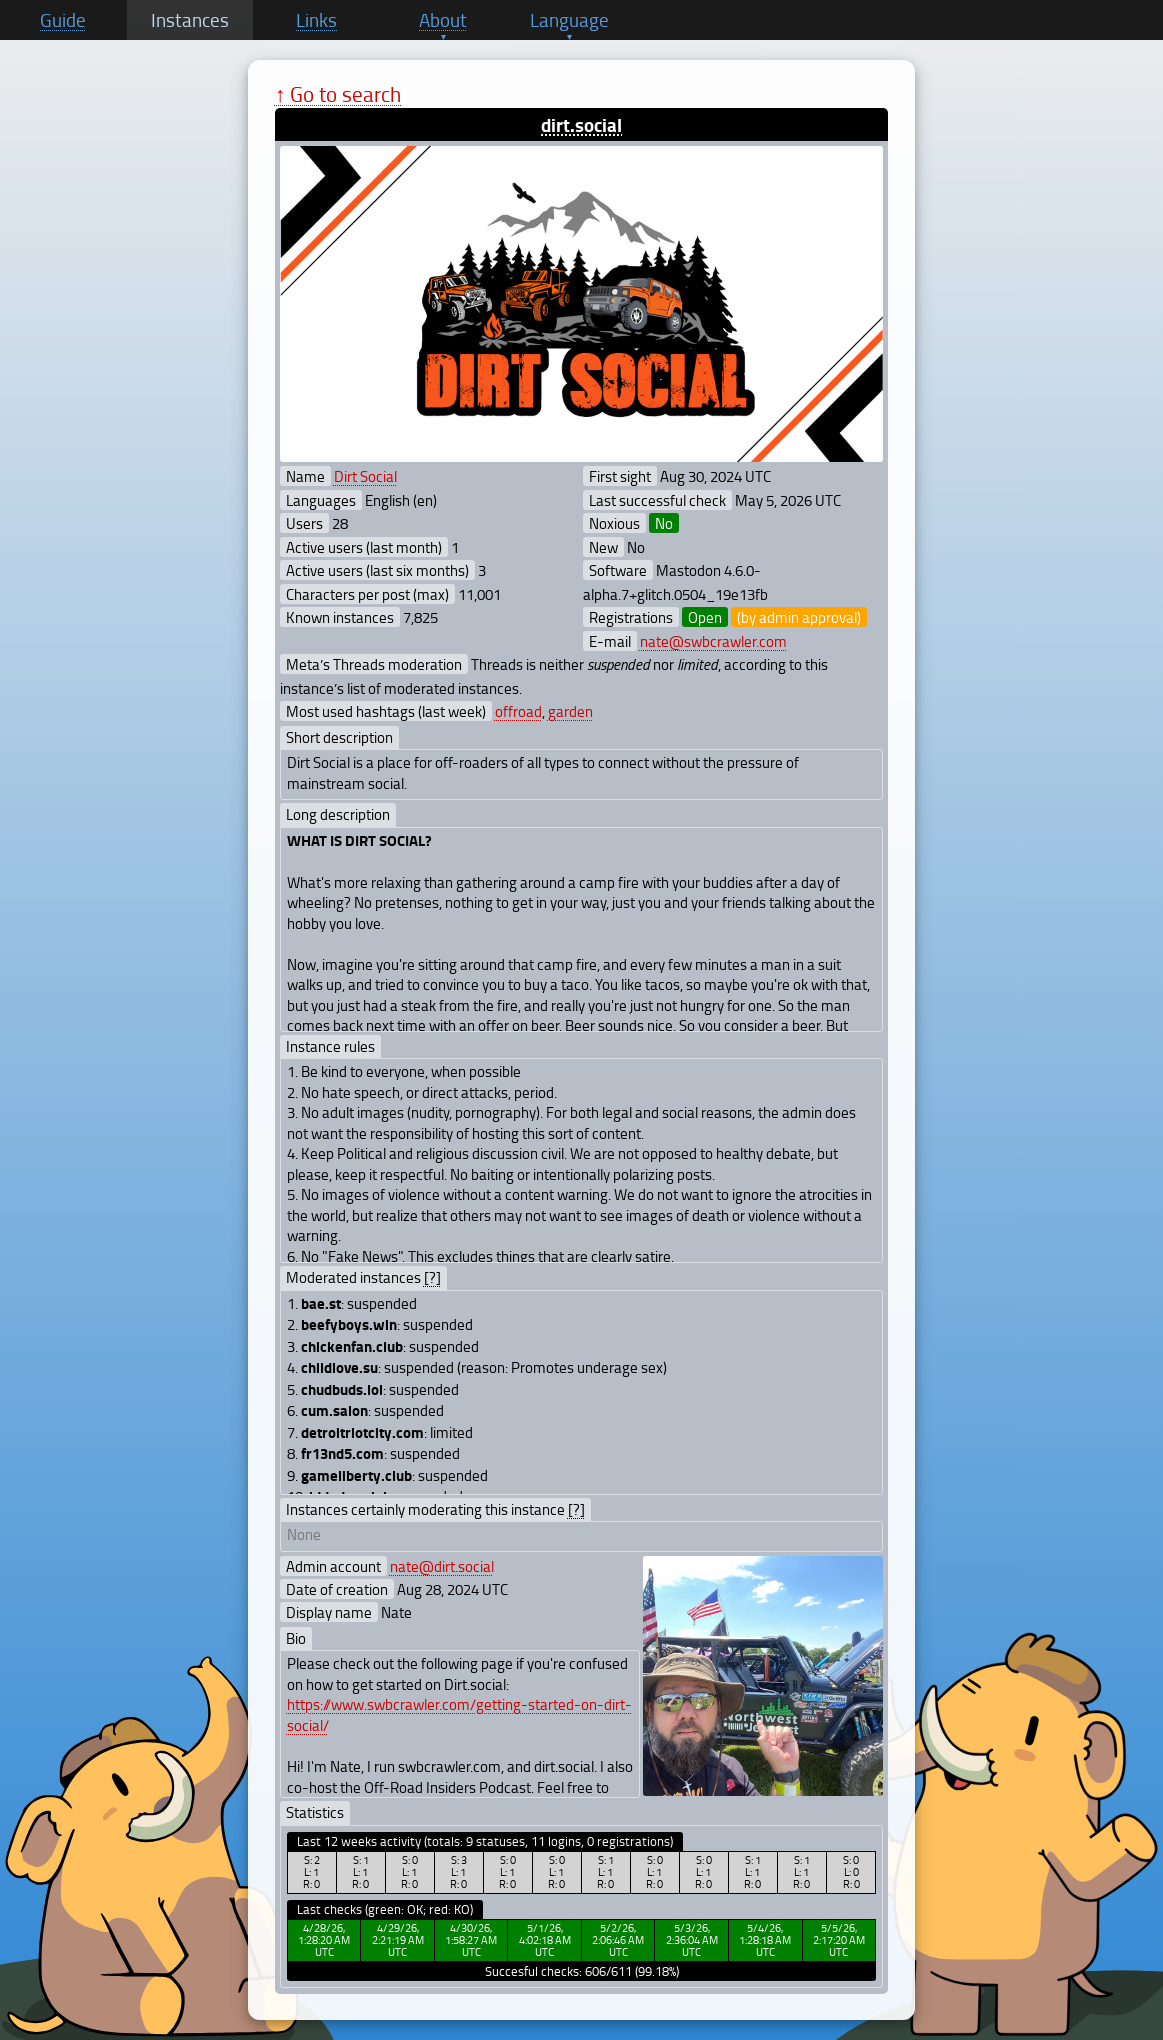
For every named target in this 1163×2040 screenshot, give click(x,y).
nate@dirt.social (442, 1566)
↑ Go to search (338, 93)
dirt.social (581, 124)
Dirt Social (365, 476)
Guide (63, 20)
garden (570, 711)
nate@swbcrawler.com (713, 641)
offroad (518, 711)
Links (316, 20)
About (443, 20)
